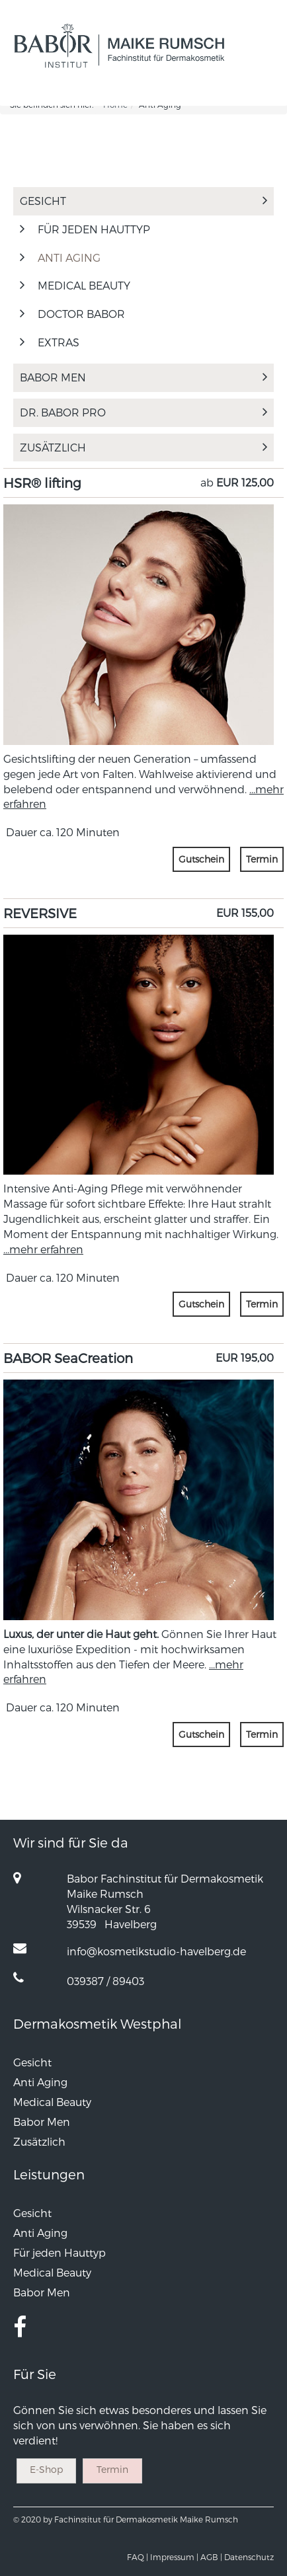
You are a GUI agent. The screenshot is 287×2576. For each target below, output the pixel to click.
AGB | (211, 2556)
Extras (58, 342)
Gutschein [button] (201, 859)
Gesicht (143, 201)
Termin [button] (262, 859)
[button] (249, 92)
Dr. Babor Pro (143, 412)
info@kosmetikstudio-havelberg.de (156, 1951)
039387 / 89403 (105, 1980)
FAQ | (137, 2556)
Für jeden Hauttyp (94, 229)
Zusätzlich (143, 447)
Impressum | (174, 2556)
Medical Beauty (84, 285)
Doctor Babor (81, 313)
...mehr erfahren (43, 1249)
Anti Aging (69, 257)
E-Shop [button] (46, 2469)
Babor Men (143, 377)
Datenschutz (249, 2556)
